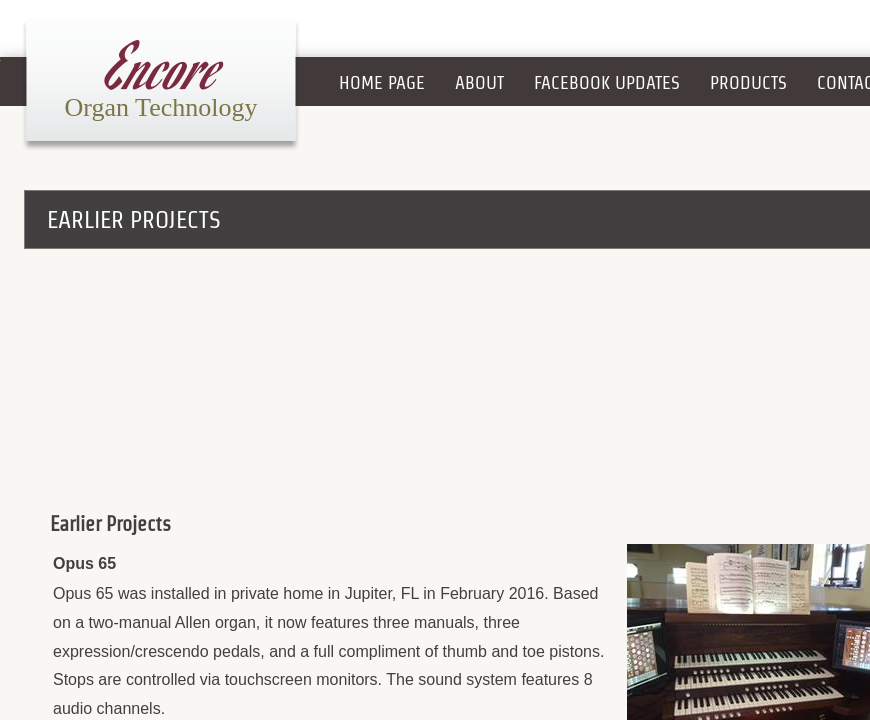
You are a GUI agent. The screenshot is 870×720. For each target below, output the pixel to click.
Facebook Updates (607, 82)
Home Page (382, 82)
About (479, 82)
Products (748, 82)
